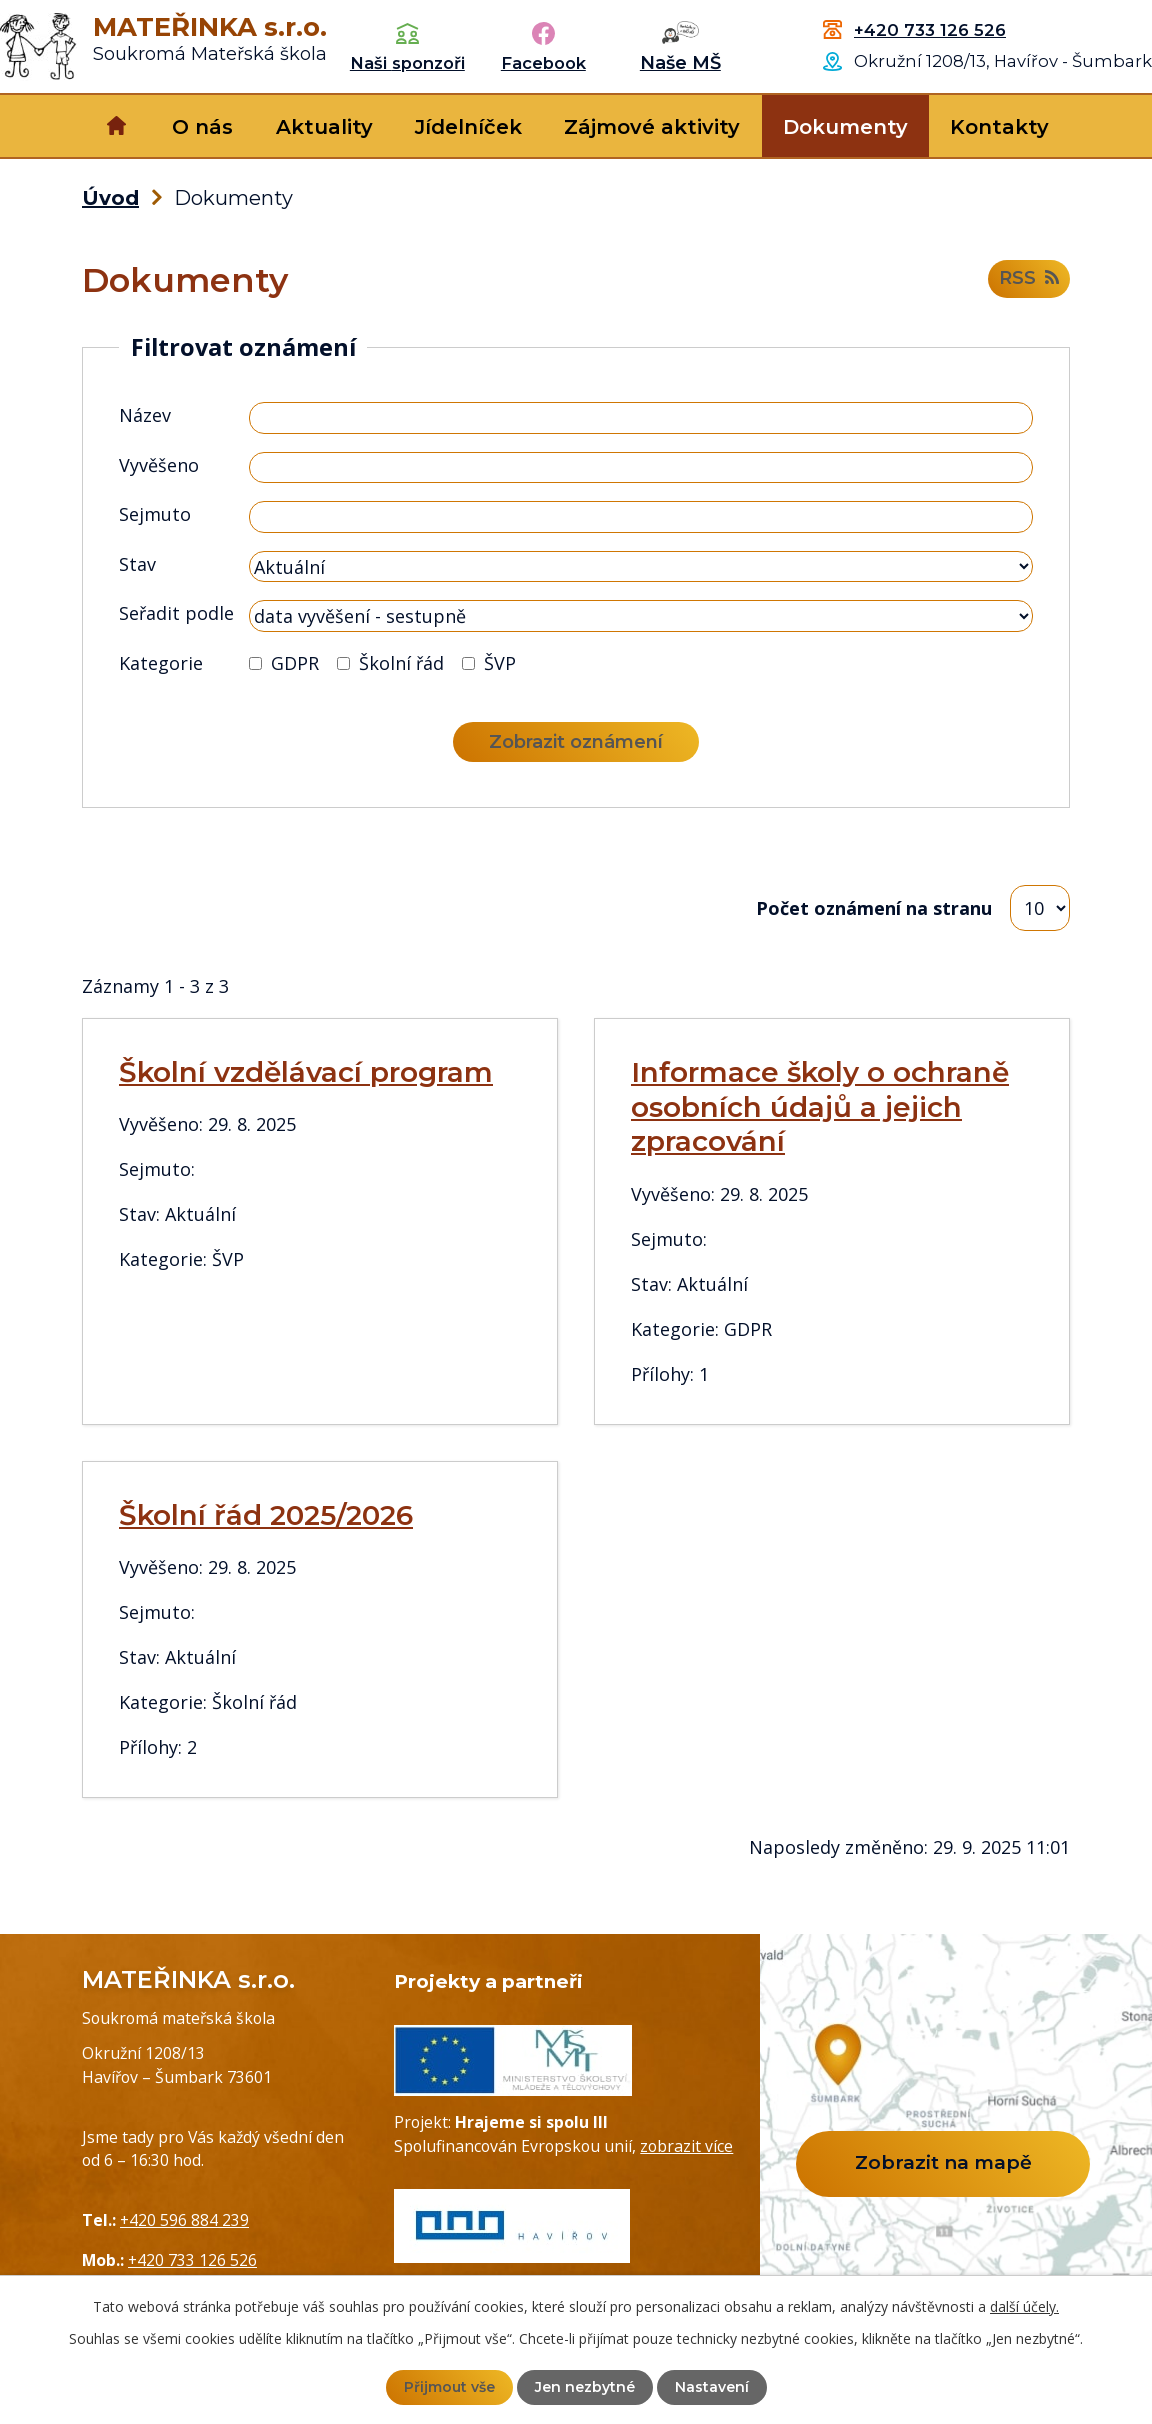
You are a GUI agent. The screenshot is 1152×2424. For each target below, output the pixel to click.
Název (145, 415)
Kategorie (161, 663)
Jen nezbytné (585, 2387)
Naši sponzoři (407, 63)
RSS (1029, 279)
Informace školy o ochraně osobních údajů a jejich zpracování (820, 1107)
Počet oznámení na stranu (874, 908)
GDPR (295, 663)
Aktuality (324, 127)
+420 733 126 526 (930, 30)
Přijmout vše (449, 2387)
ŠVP (500, 663)
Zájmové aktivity (652, 127)
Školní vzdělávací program (306, 1072)
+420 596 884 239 (184, 2220)
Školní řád (401, 663)
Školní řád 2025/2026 (266, 1515)
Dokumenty (845, 127)
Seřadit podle (176, 613)
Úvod (116, 126)
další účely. (1024, 2306)
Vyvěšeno (159, 465)
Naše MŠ (680, 63)
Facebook (543, 63)
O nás (202, 127)
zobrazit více (686, 2146)
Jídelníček (468, 127)
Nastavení (712, 2387)
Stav (137, 564)
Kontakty (999, 127)
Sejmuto (155, 514)
